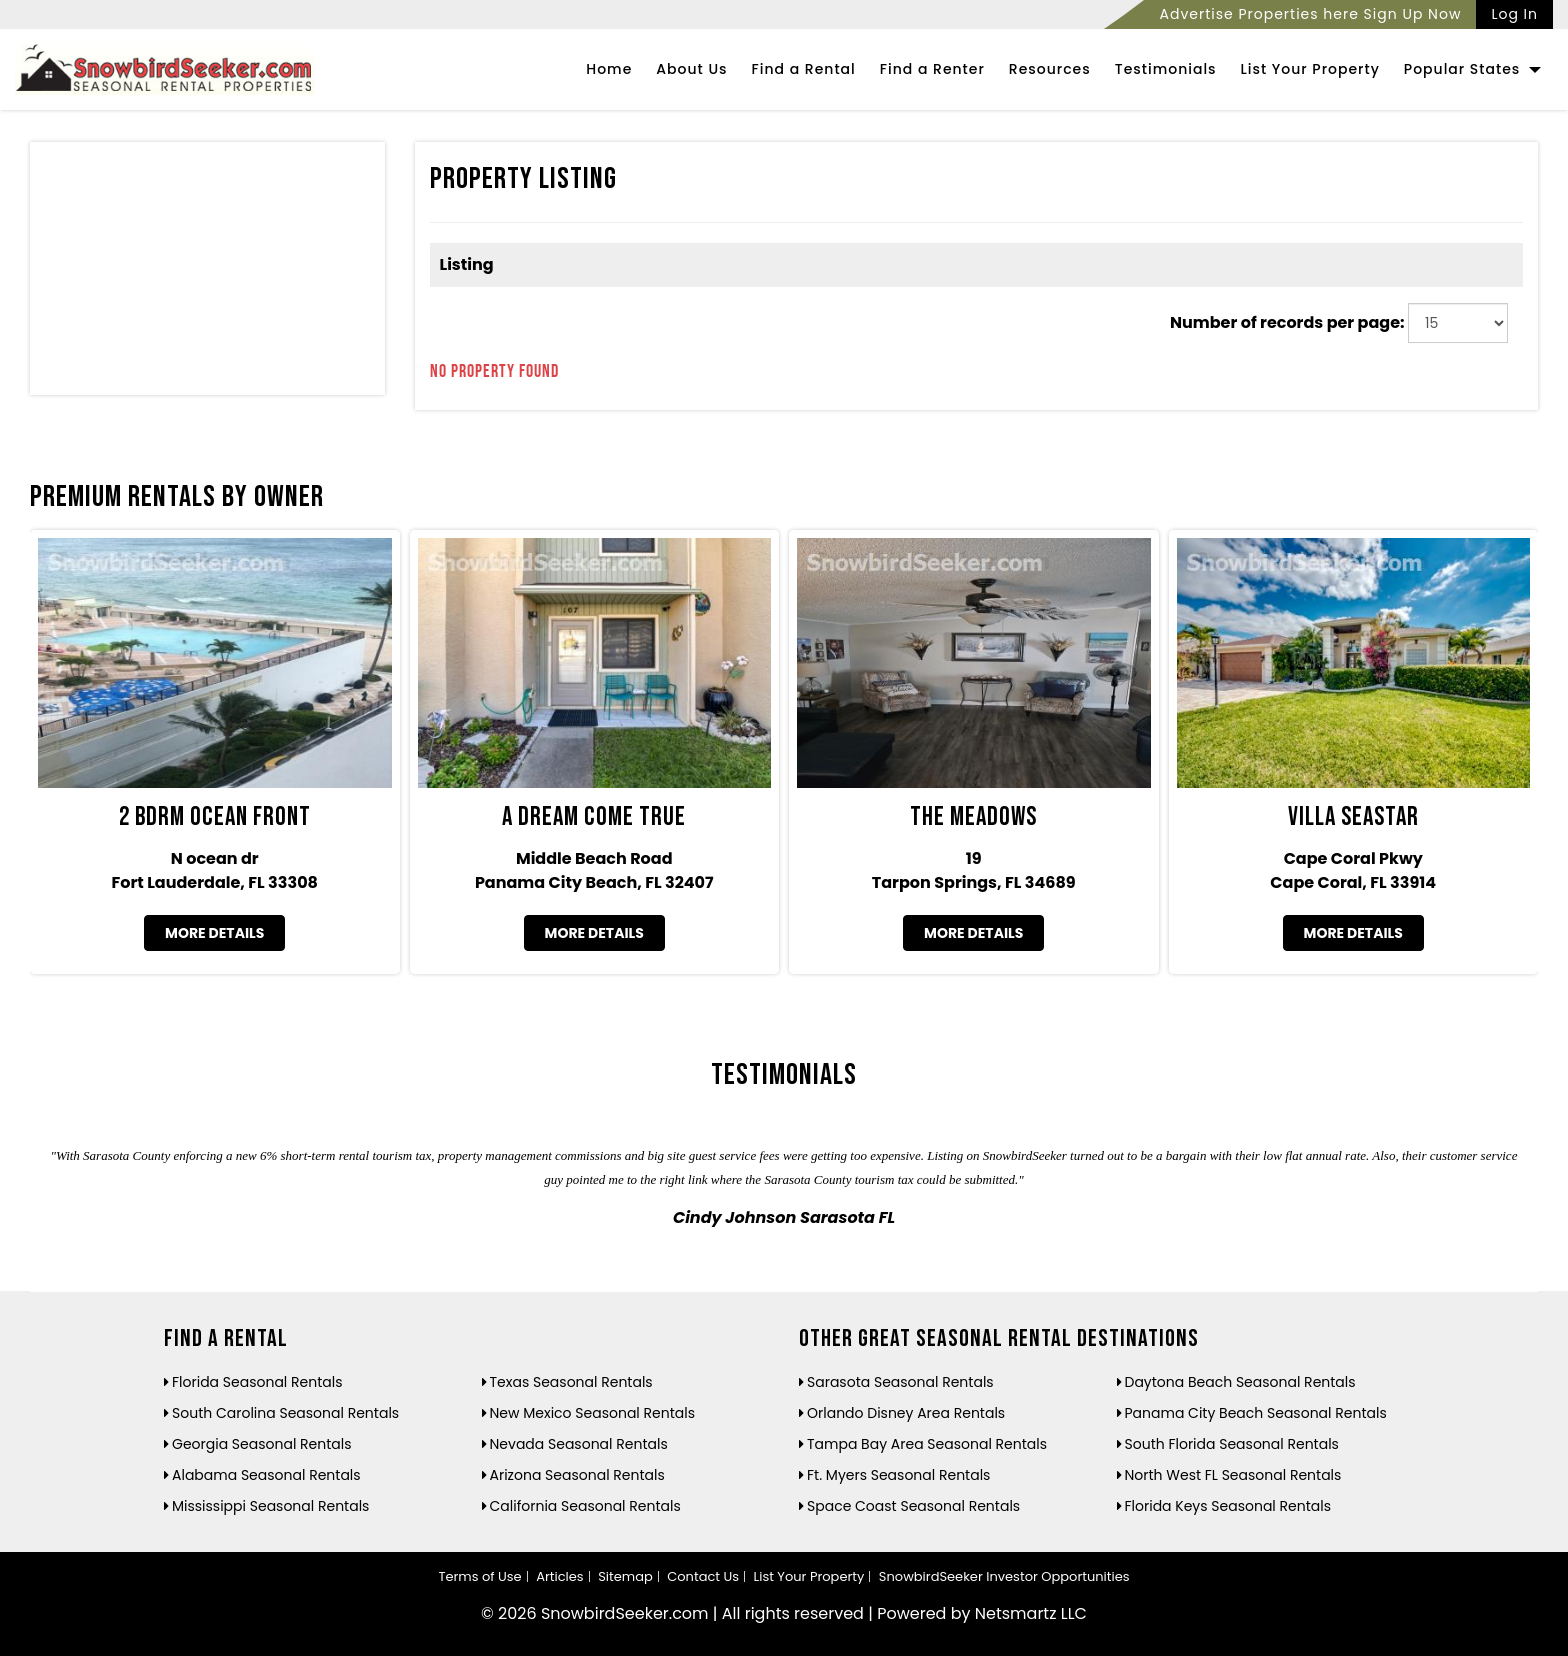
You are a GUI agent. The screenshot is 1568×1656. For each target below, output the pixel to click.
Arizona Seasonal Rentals (577, 1475)
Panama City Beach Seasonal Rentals (1256, 1413)
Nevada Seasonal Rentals (579, 1444)
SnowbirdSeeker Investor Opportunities (1004, 1576)
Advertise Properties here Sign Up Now (1310, 14)
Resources (1050, 69)
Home (609, 69)
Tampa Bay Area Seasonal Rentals (927, 1444)
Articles (559, 1576)
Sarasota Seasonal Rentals (900, 1382)
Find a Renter (932, 69)
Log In (1514, 14)
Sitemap (625, 1576)
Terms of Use (479, 1576)
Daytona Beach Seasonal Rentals (1240, 1382)
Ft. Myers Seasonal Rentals (898, 1475)
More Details (214, 933)
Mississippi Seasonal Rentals (270, 1506)
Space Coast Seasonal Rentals (913, 1506)
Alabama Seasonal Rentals (266, 1475)
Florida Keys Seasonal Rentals (1228, 1506)
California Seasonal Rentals (585, 1506)
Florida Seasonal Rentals (257, 1382)
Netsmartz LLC (1031, 1613)
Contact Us (703, 1576)
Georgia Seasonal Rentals (262, 1444)
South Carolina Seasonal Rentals (285, 1413)
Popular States (1472, 69)
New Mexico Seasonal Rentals (593, 1413)
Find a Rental (804, 69)
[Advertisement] (207, 273)
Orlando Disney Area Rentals (906, 1413)
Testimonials (1166, 69)
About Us (691, 69)
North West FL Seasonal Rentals (1233, 1475)
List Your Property (1310, 69)
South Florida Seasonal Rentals (1232, 1444)
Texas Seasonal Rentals (571, 1382)
